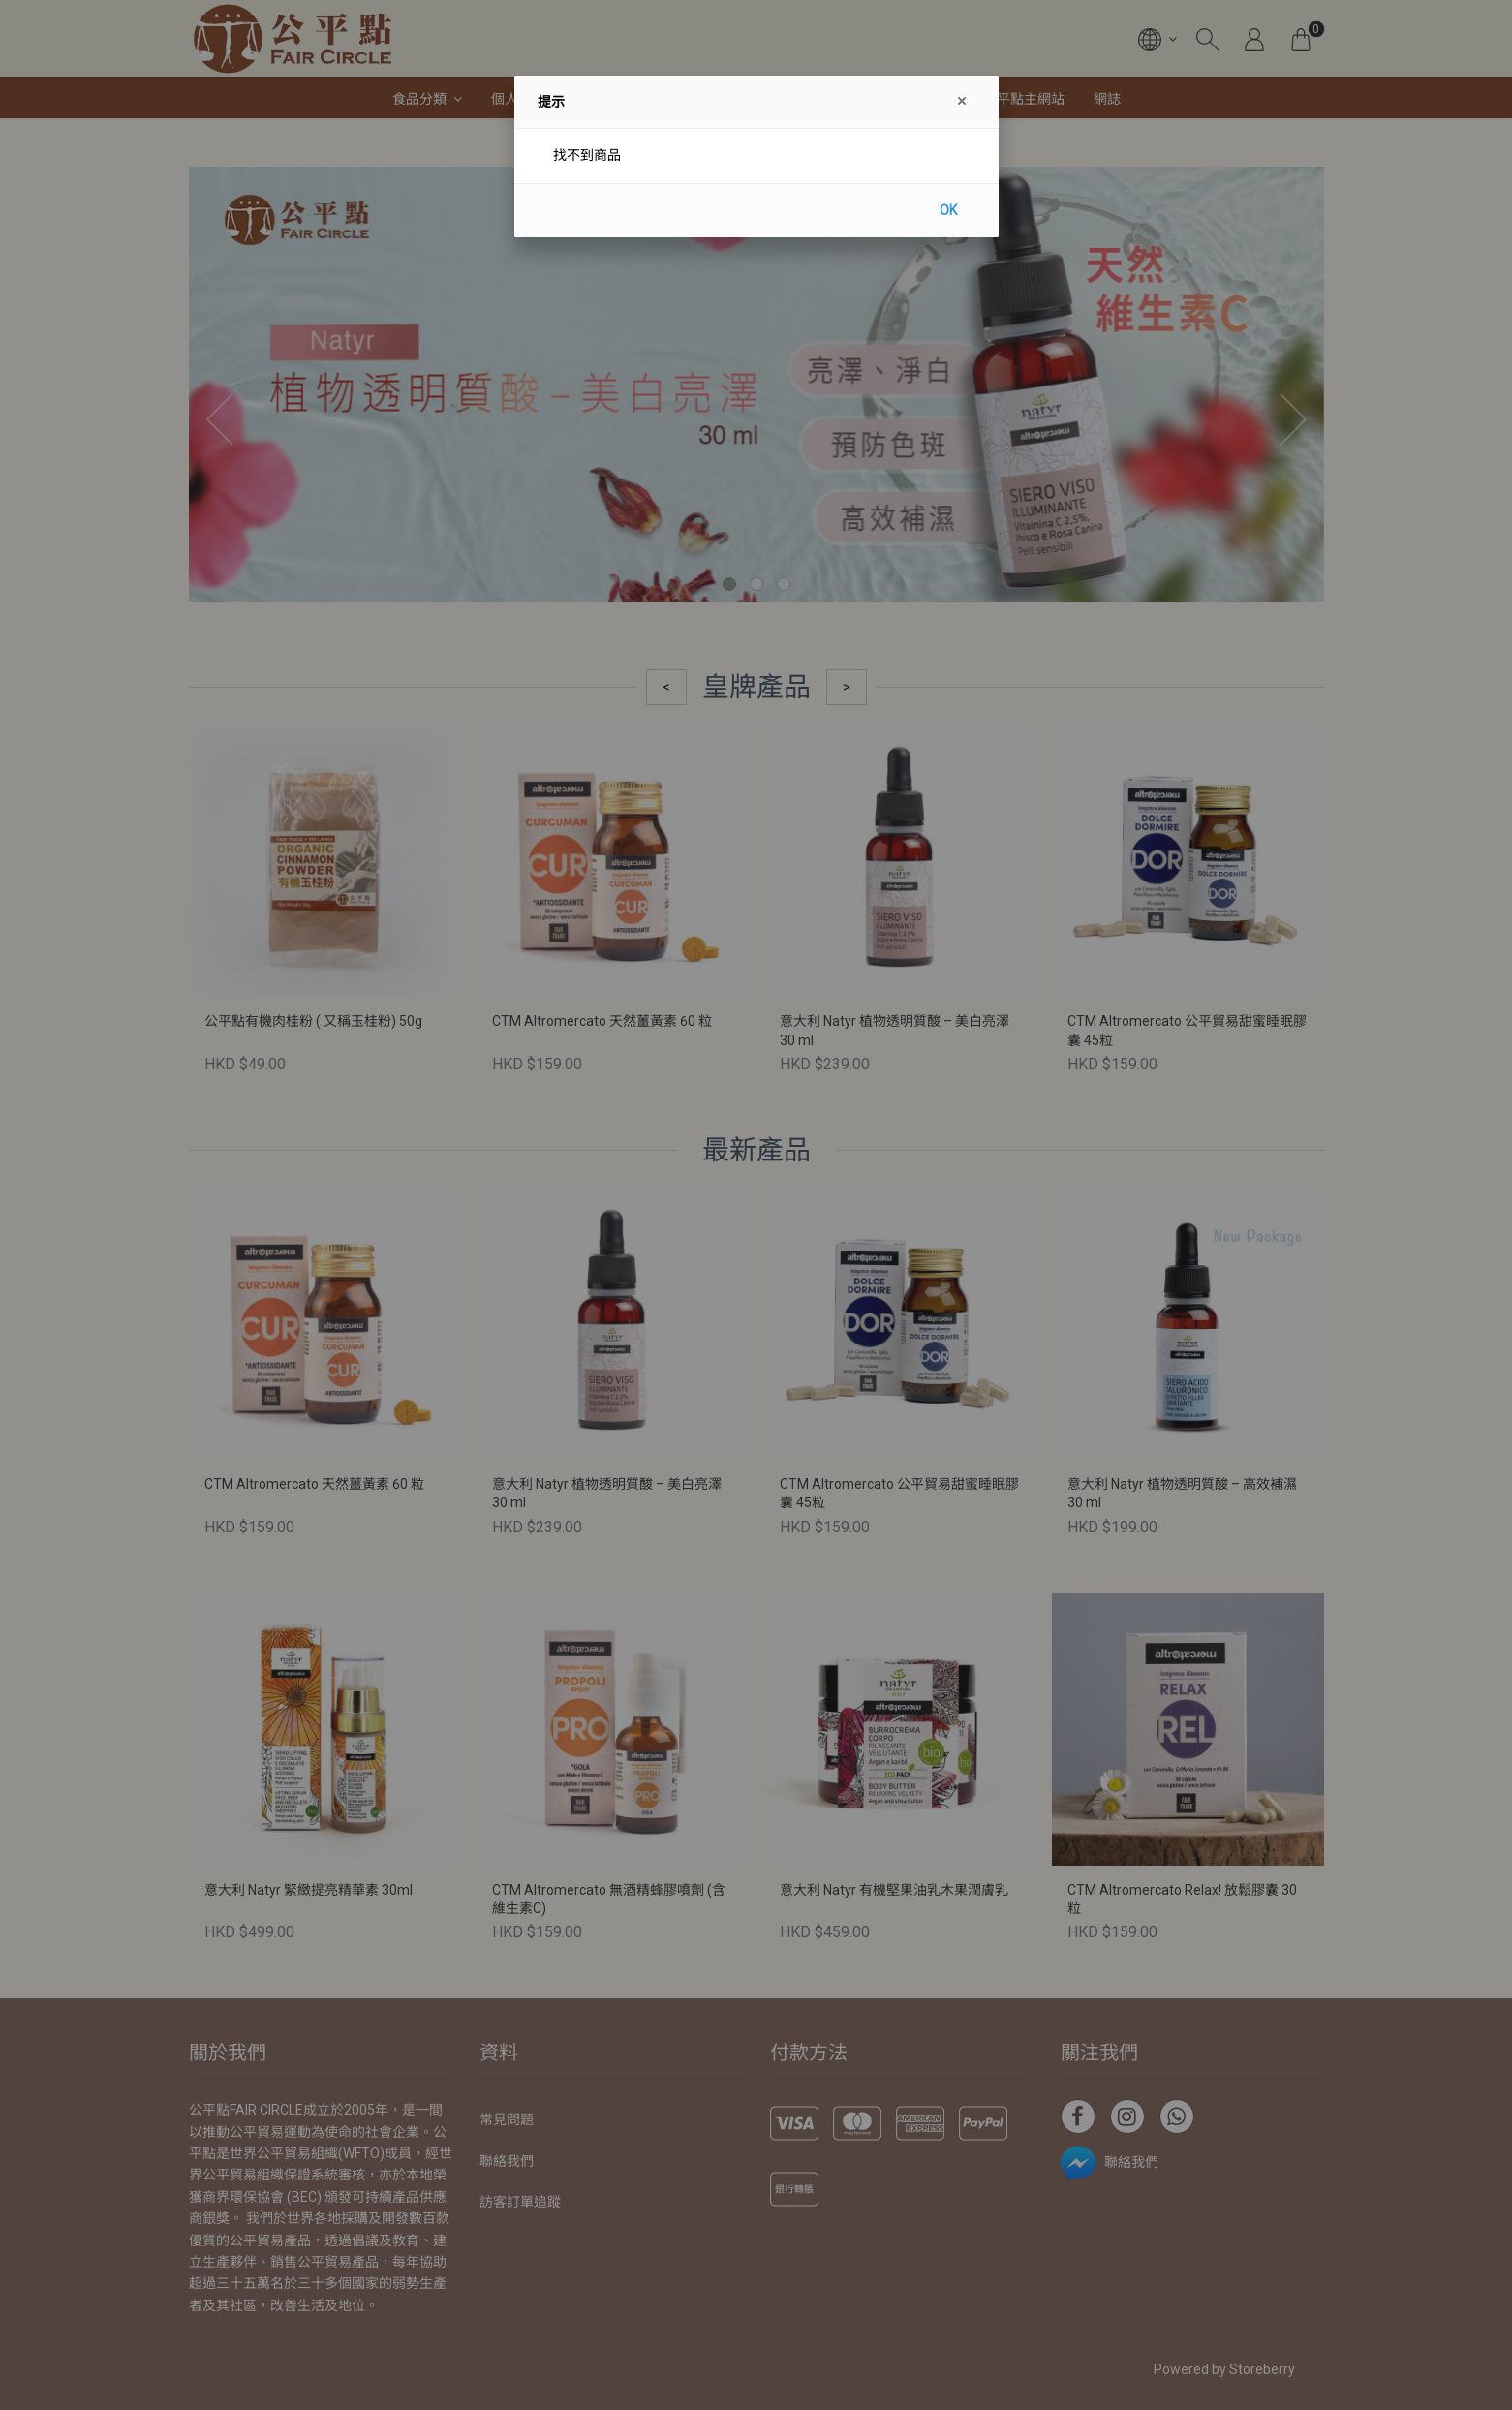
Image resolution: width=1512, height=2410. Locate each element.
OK (948, 210)
